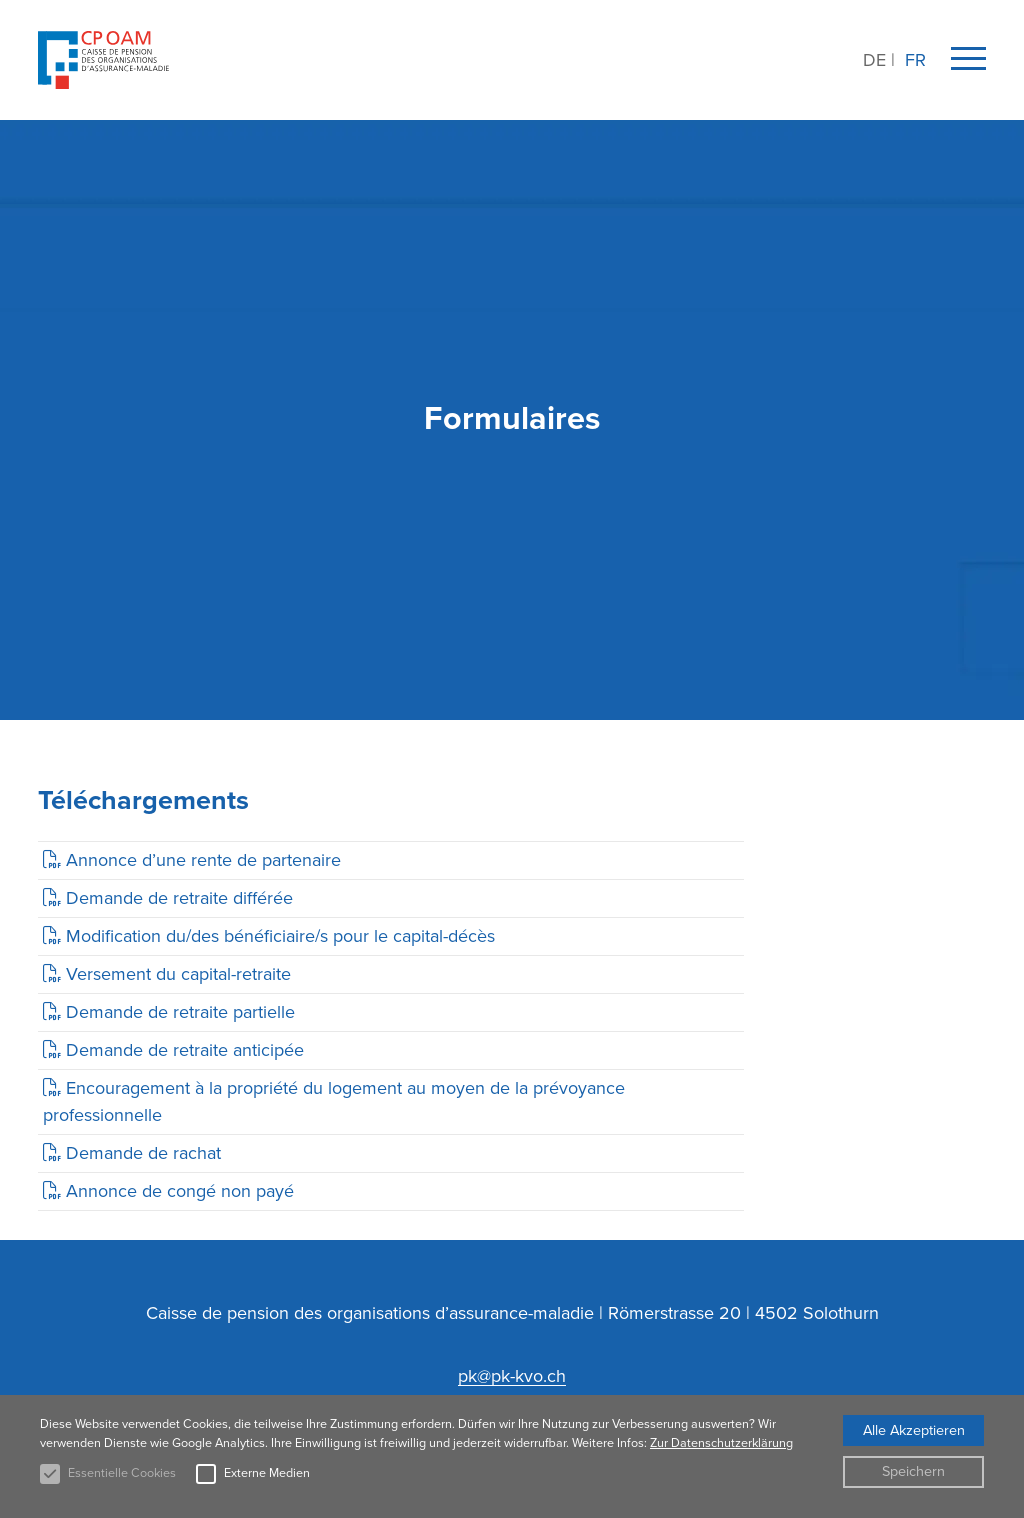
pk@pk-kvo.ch (512, 1376)
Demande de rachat (143, 1153)
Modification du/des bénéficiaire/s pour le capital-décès (280, 936)
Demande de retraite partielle (180, 1012)
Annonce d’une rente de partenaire (203, 860)
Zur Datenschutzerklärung (721, 1442)
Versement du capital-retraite (178, 974)
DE (874, 60)
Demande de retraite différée (179, 898)
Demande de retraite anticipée (185, 1050)
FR (915, 60)
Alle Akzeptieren (914, 1430)
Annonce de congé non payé (180, 1191)
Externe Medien (267, 1473)
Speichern (913, 1471)
